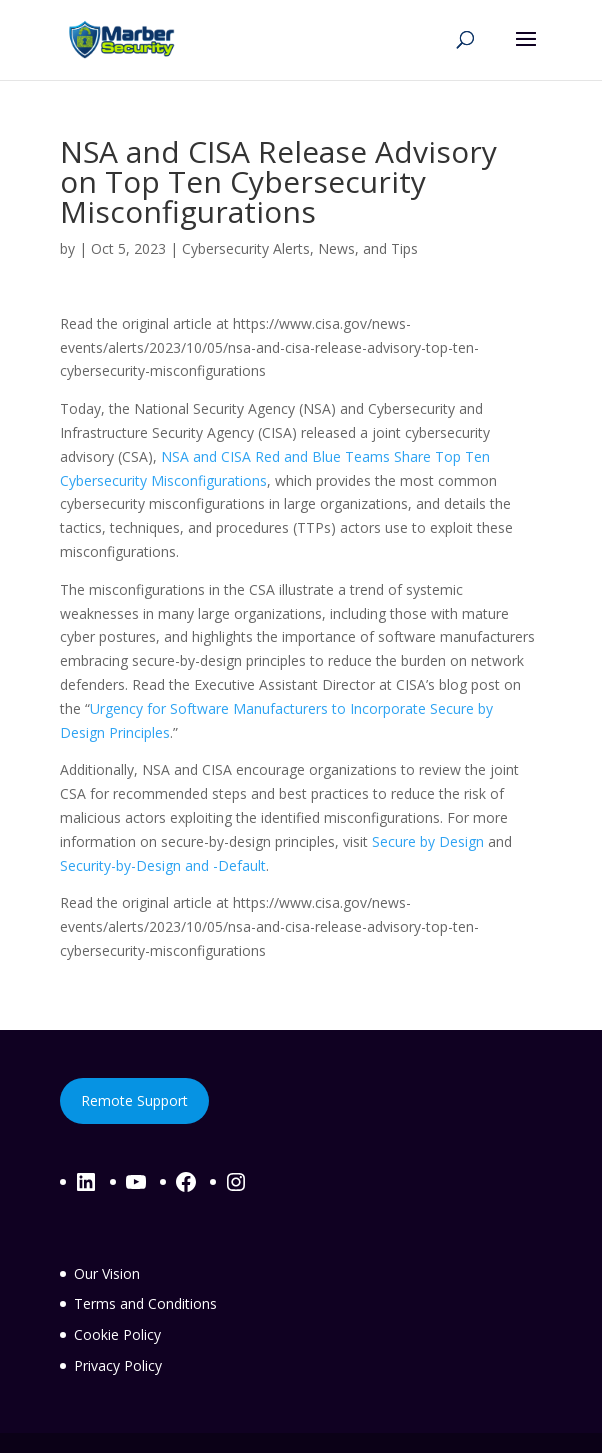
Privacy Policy (118, 1365)
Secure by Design (428, 841)
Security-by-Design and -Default (163, 865)
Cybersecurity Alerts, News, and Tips (300, 248)
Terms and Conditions (145, 1303)
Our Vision (107, 1273)
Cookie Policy (117, 1334)
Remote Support (134, 1100)
